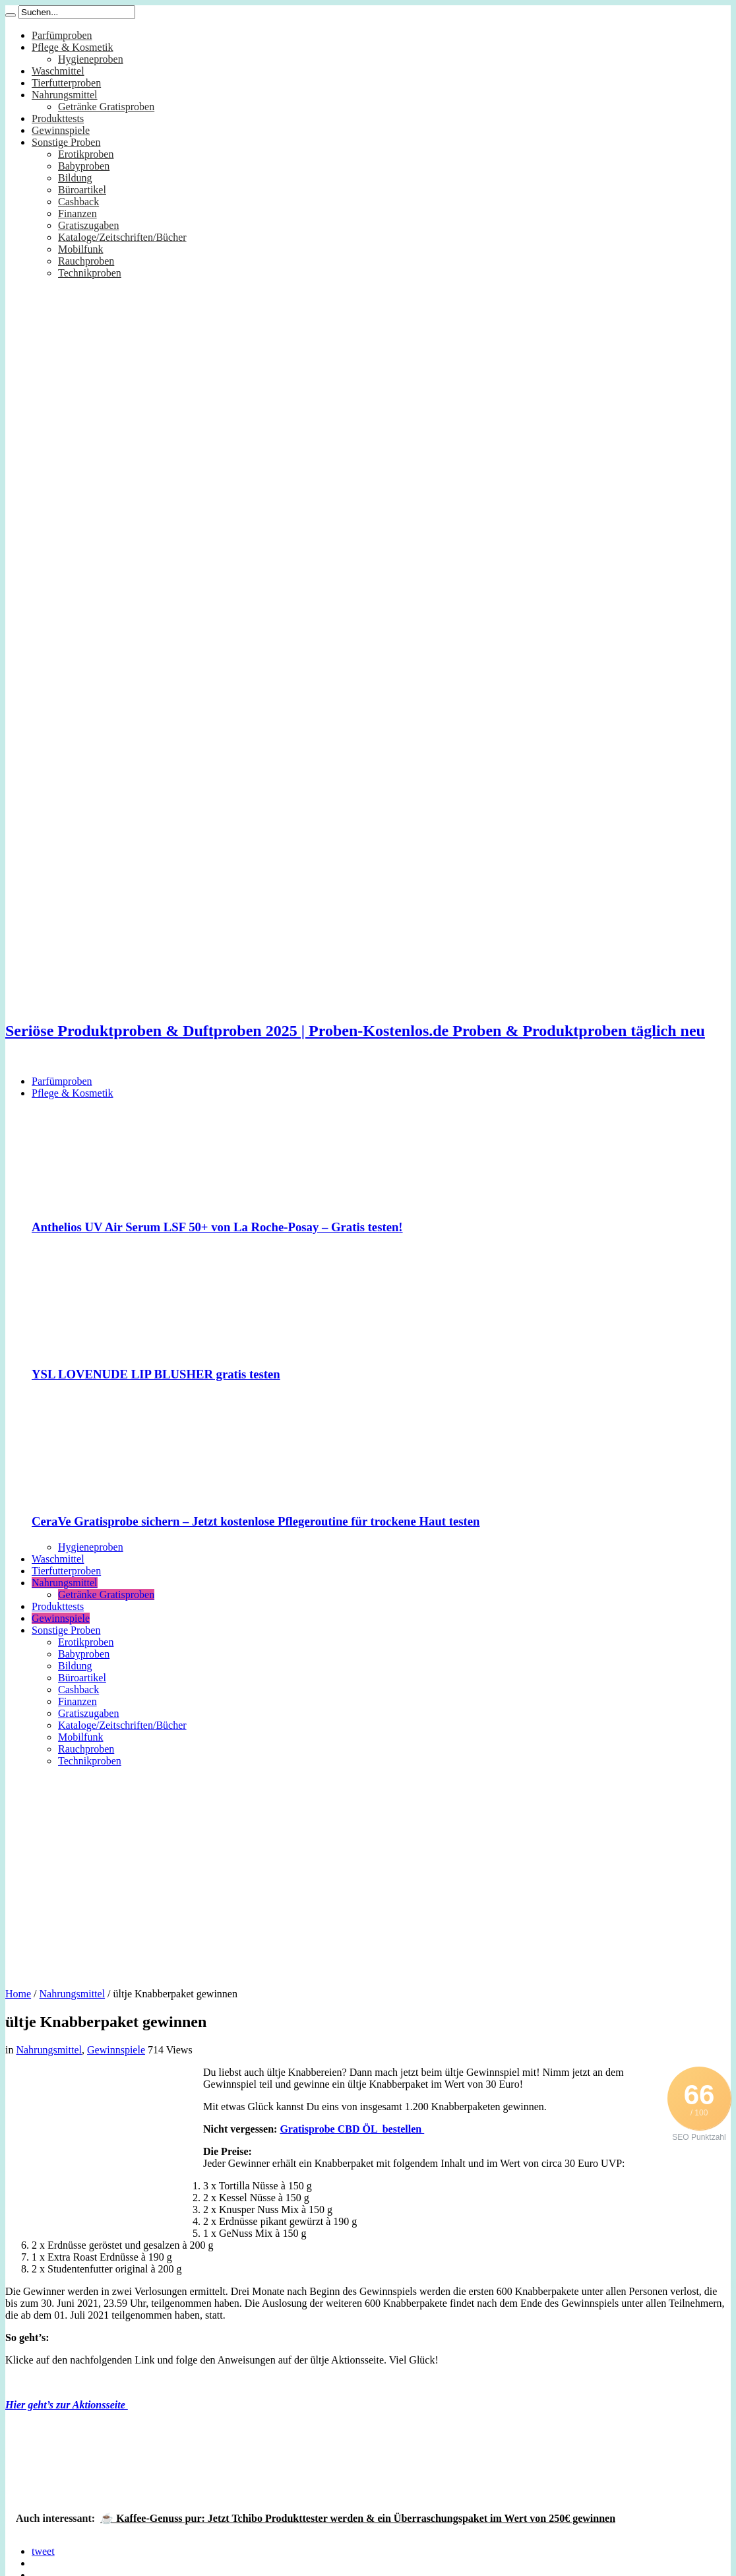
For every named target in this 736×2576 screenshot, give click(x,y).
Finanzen (77, 213)
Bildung (75, 177)
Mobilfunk (80, 249)
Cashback (78, 201)
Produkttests (58, 118)
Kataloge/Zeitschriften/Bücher (122, 237)
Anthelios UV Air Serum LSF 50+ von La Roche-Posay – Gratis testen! (217, 1227)
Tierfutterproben (66, 82)
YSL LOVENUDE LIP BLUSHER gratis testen (156, 1374)
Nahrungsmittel (65, 94)
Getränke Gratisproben (106, 106)
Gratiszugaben (88, 225)
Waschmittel (58, 71)
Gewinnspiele (61, 130)
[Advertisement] (368, 1872)
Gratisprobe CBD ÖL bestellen (352, 2129)
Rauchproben (86, 261)
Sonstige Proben (66, 142)
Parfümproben (62, 35)
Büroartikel (82, 189)
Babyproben (83, 166)
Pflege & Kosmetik (72, 47)
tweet (43, 2551)
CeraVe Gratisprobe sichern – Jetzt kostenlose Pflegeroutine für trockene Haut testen (255, 1521)
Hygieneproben (90, 59)
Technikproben (89, 272)
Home (18, 1993)
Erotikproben (85, 154)
